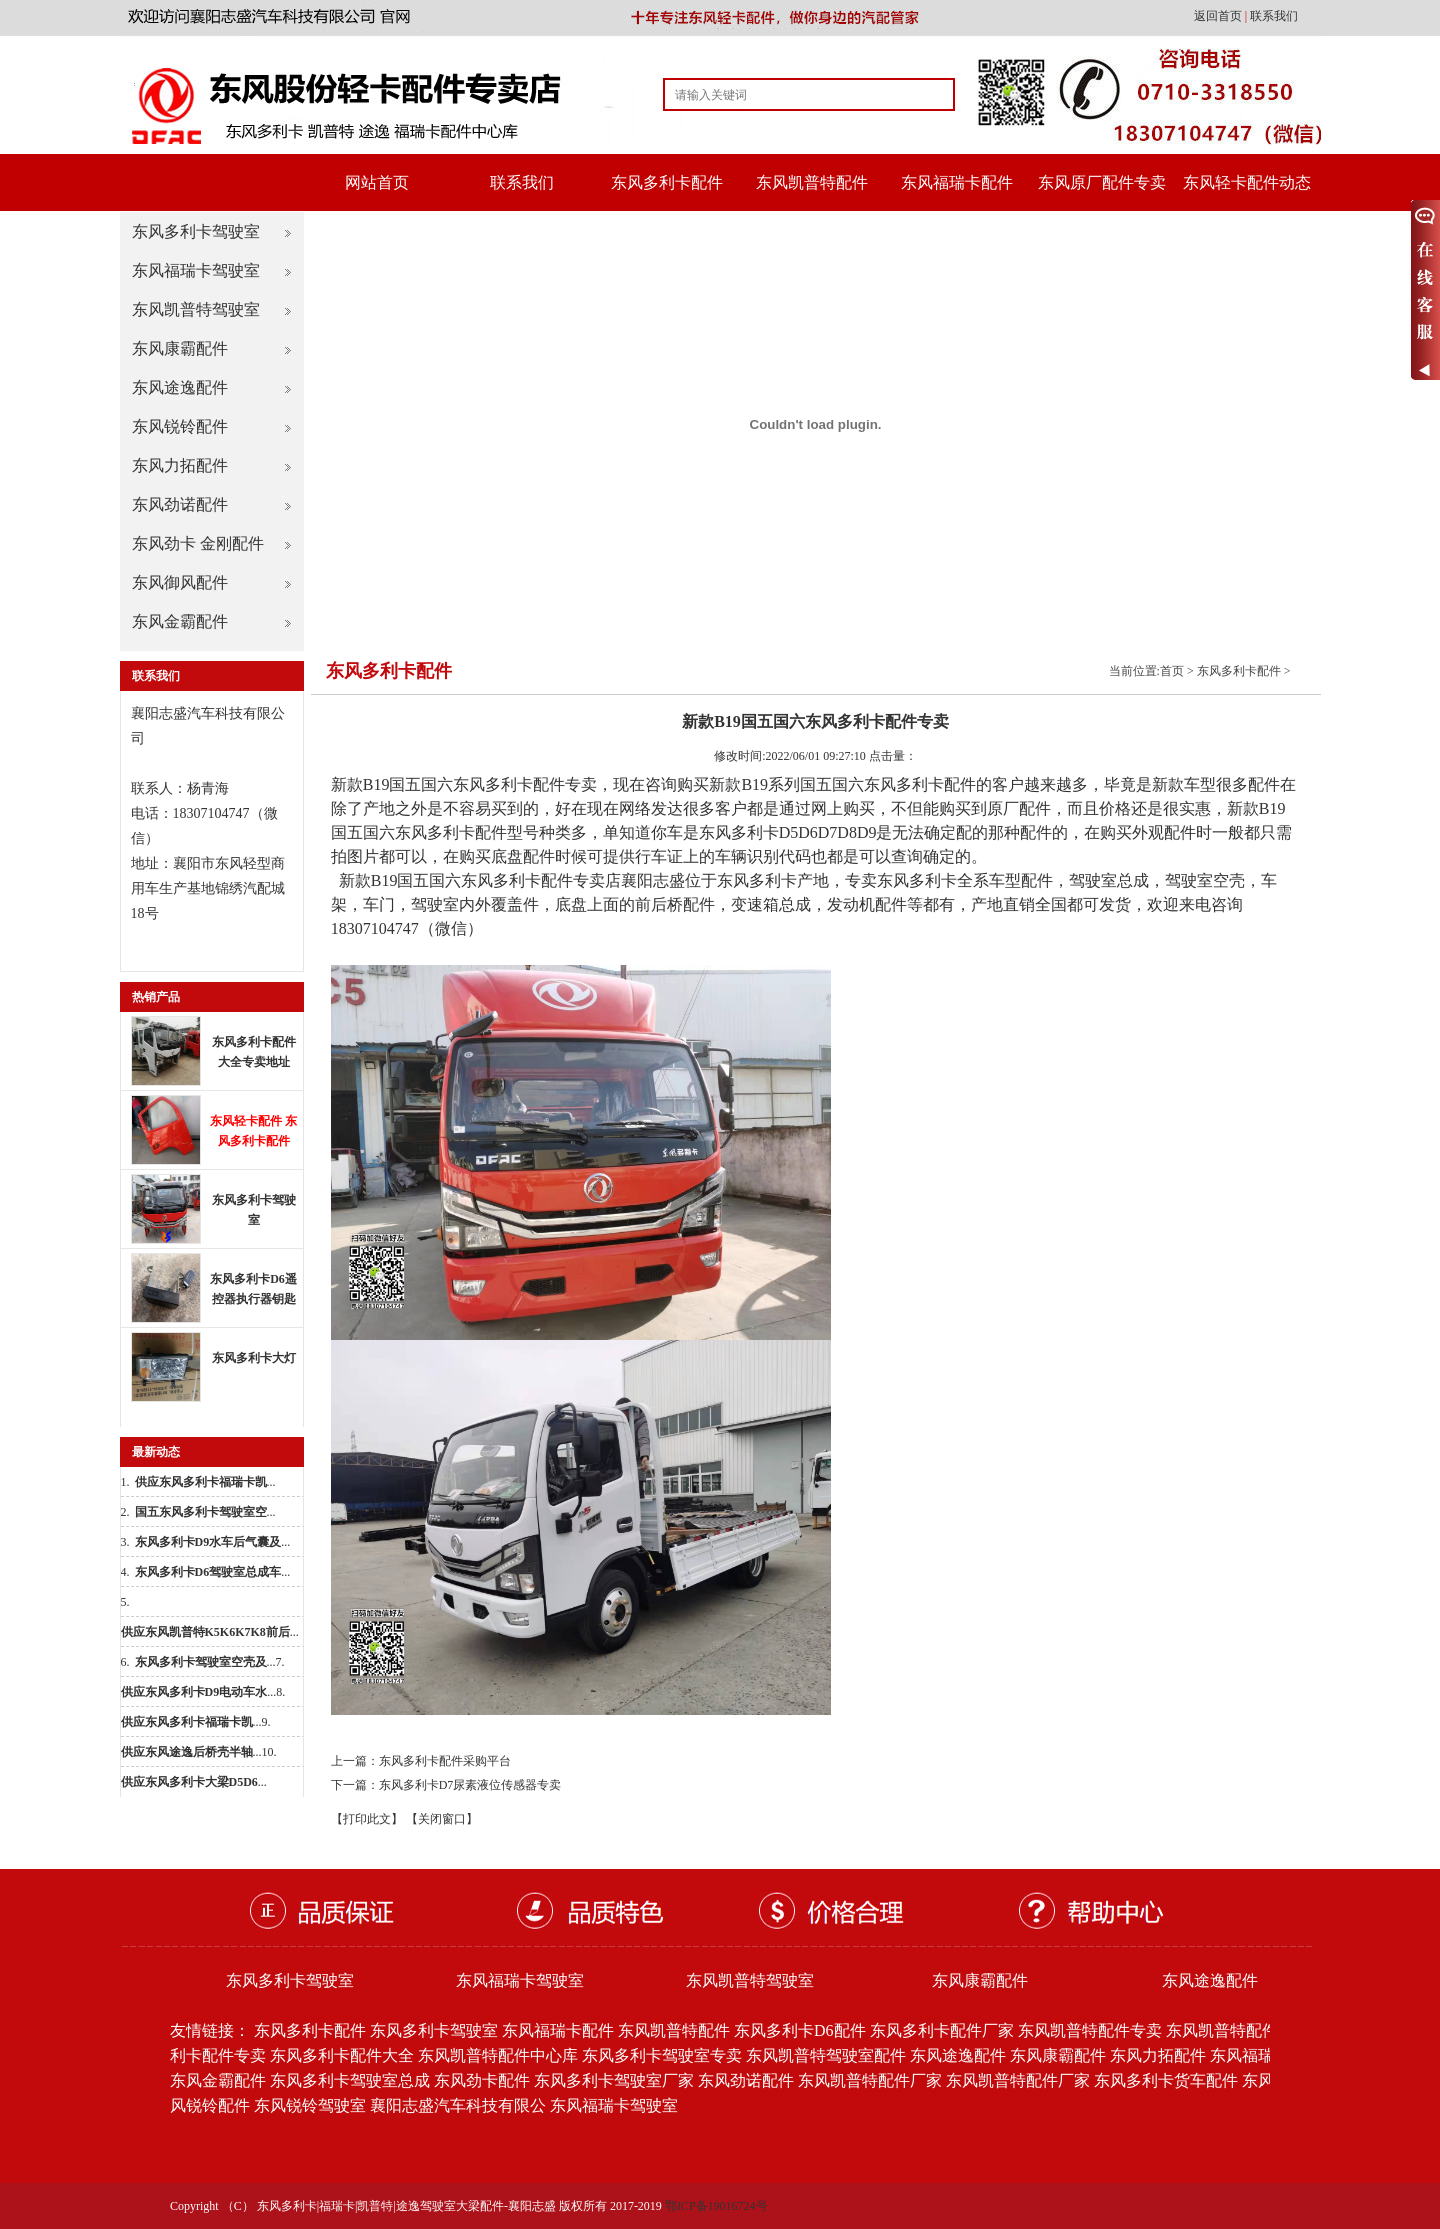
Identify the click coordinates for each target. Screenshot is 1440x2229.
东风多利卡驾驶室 (196, 231)
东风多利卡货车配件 (1166, 2080)
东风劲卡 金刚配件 (198, 543)
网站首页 (377, 182)
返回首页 (1219, 16)
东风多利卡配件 (667, 182)
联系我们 (1274, 16)
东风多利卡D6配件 (800, 2030)
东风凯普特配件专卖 (1090, 2030)
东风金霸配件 (180, 621)
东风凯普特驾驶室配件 (826, 2055)
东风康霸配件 (180, 348)
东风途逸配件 (180, 387)
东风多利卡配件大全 (342, 2055)
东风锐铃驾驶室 (310, 2105)
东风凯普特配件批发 (1238, 2030)
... (205, 1482)
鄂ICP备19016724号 (716, 2206)
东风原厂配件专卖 (1102, 182)
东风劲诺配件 (180, 504)
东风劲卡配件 (482, 2080)
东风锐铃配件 (180, 426)
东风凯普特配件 (812, 182)
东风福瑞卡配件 (957, 182)
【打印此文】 (367, 1819)
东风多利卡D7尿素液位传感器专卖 (470, 1785)
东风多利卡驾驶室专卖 (662, 2055)
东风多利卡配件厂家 (942, 2030)
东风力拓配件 (180, 465)
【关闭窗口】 (442, 1819)
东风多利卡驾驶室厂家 (614, 2080)
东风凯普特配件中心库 (498, 2055)
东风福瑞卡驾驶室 (196, 270)
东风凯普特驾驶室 (196, 309)
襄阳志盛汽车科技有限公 (458, 2105)
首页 (1172, 671)
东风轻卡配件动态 (1247, 182)
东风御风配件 (180, 582)
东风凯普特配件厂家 (870, 2080)
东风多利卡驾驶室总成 (350, 2080)
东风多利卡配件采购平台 (445, 1761)
